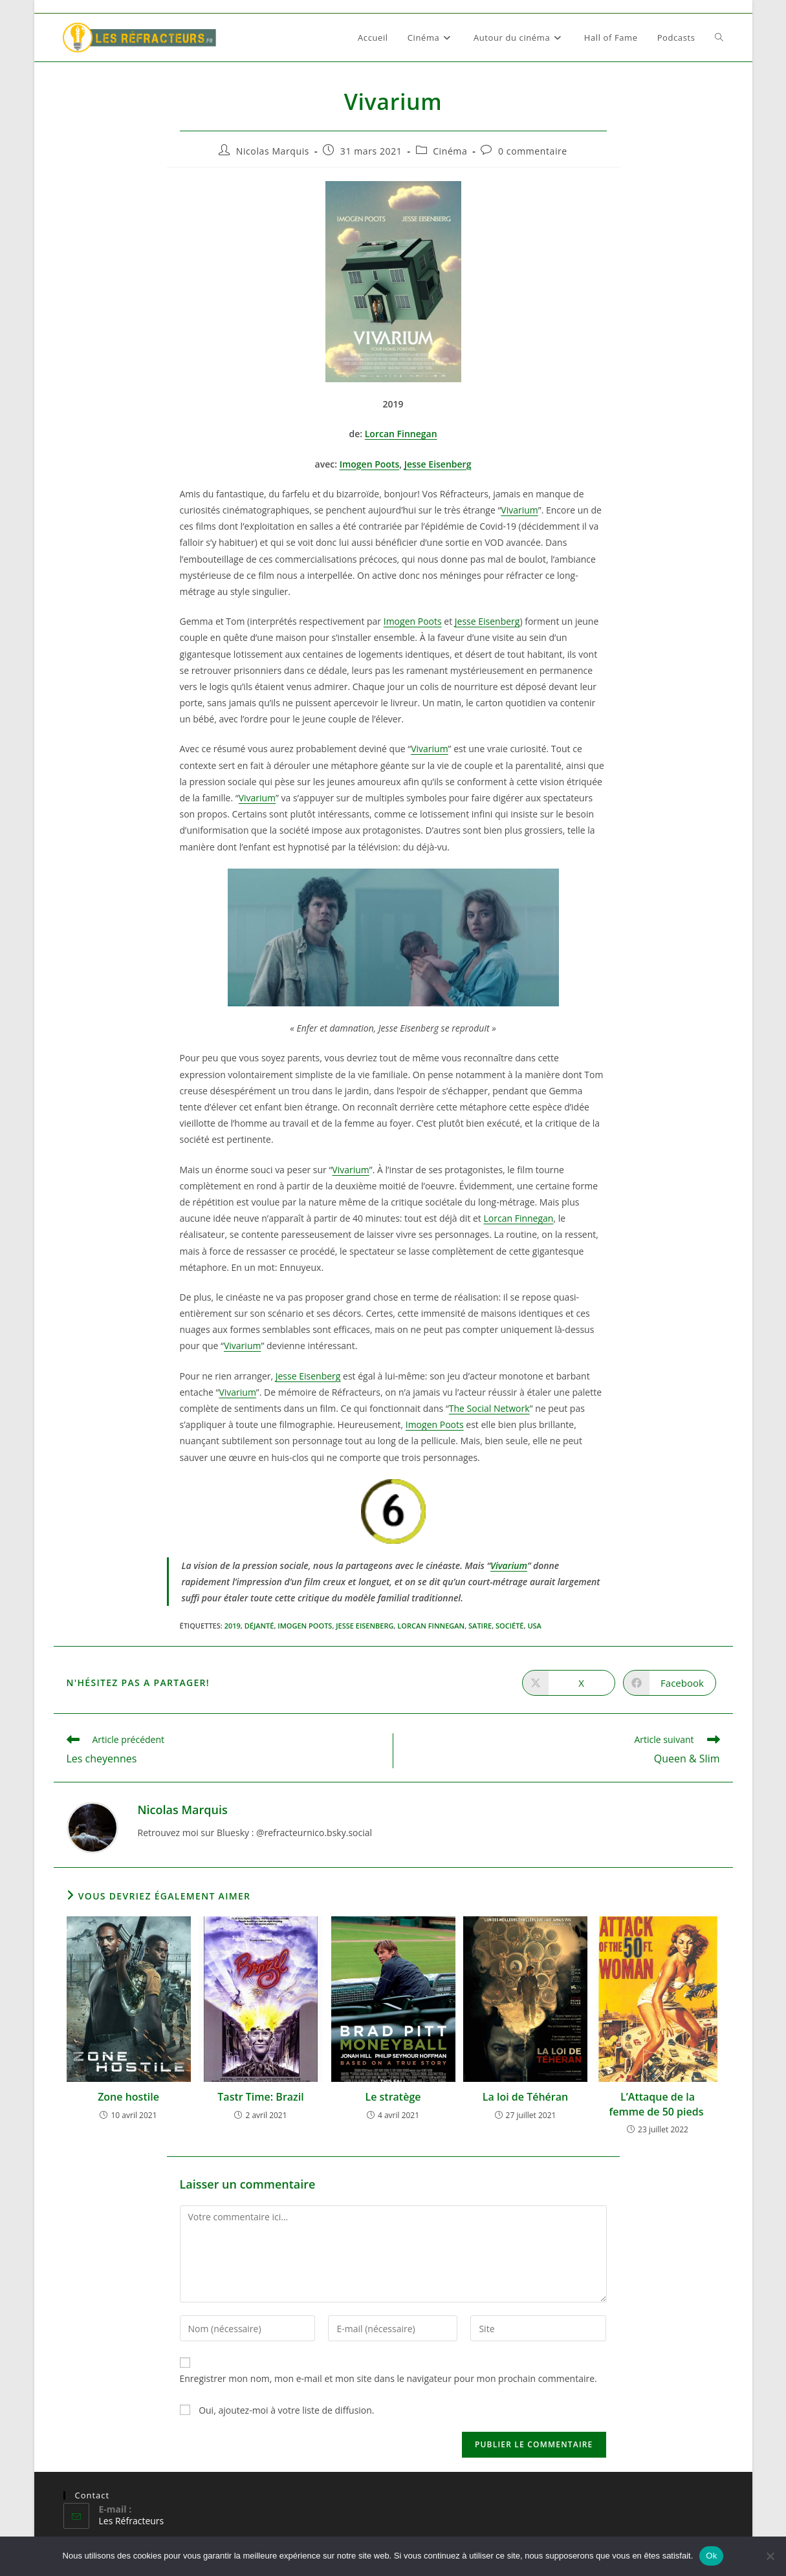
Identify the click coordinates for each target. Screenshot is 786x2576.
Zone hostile (128, 2097)
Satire (480, 1625)
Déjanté (259, 1625)
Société (510, 1625)
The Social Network (489, 1408)
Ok (711, 2555)
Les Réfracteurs (131, 2521)
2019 (232, 1625)
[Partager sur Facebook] (669, 1683)
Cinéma (450, 151)
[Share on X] (568, 1683)
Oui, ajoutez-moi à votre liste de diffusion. (277, 2410)
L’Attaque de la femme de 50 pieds (657, 2104)
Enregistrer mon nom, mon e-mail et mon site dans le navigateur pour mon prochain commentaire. (388, 2378)
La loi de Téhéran (525, 2097)
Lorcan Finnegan (401, 434)
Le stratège (392, 2097)
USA (534, 1625)
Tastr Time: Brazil (260, 2097)
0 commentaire (532, 151)
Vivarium (519, 510)
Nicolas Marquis (272, 151)
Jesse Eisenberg (438, 464)
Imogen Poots (370, 464)
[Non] (769, 2555)
